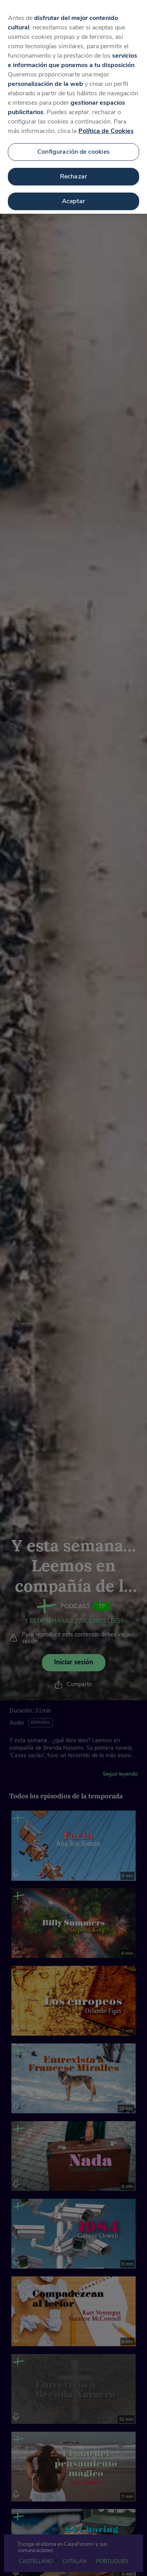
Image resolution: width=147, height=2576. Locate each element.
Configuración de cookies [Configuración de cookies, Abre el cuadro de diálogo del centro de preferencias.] (73, 141)
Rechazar (73, 166)
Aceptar (73, 190)
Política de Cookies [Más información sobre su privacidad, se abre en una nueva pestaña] (106, 120)
